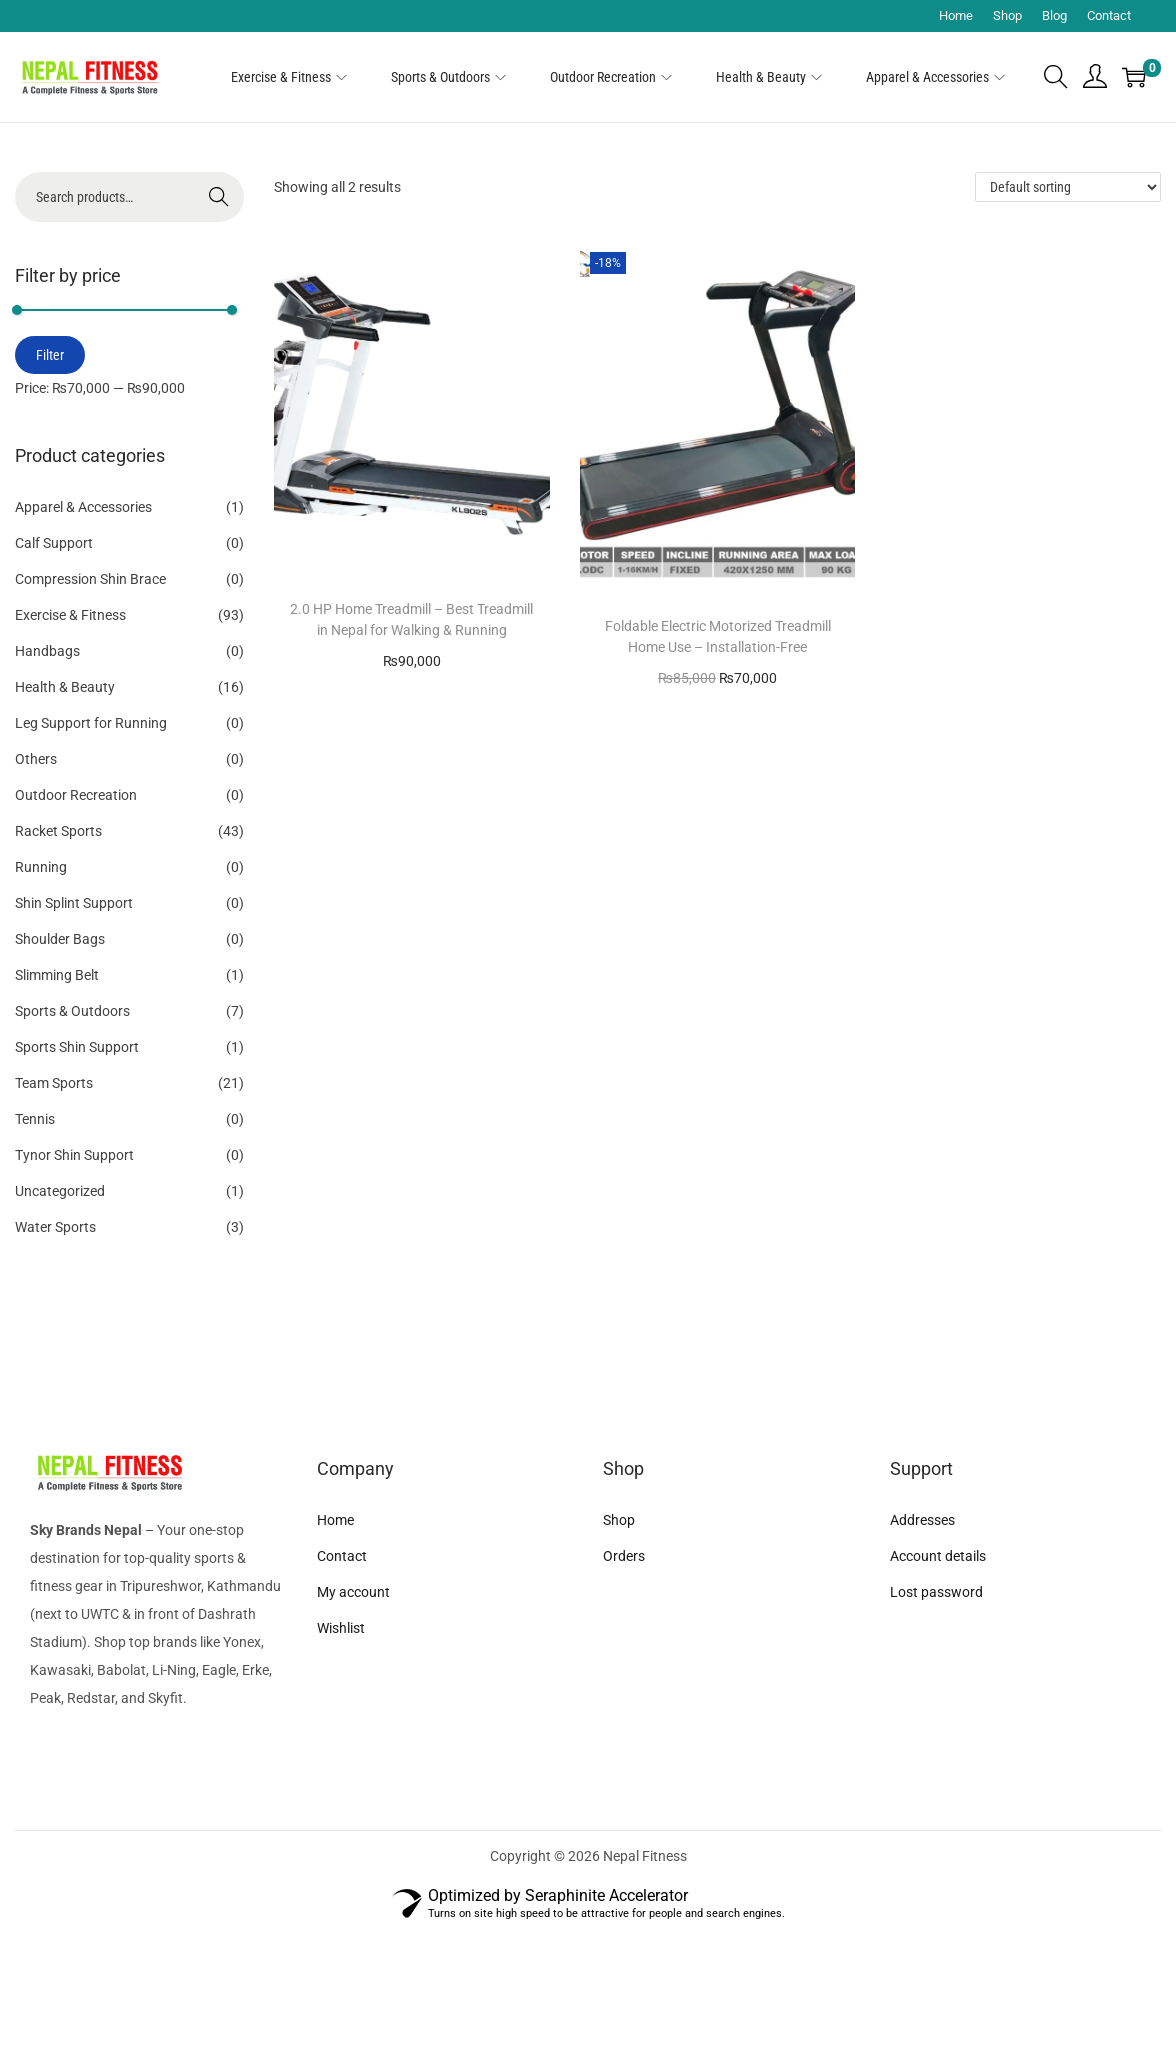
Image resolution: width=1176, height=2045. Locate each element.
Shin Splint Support (74, 903)
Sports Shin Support (77, 1047)
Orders (624, 1556)
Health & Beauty (65, 687)
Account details (938, 1556)
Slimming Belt (57, 975)
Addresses (922, 1520)
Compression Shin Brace (90, 579)
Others (36, 759)
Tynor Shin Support (74, 1155)
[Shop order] (1068, 187)
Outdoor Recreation (76, 795)
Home (956, 15)
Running (41, 867)
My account (353, 1592)
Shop (1007, 15)
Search (219, 197)
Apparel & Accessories (83, 507)
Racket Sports (58, 831)
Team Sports (54, 1083)
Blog (1054, 15)
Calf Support (54, 543)
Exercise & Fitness (70, 615)
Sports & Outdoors (72, 1011)
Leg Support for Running (91, 723)
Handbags (47, 651)
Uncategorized (60, 1191)
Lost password (936, 1592)
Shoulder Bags (60, 939)
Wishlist (341, 1628)
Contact (1109, 15)
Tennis (35, 1119)
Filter (50, 355)
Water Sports (55, 1227)
